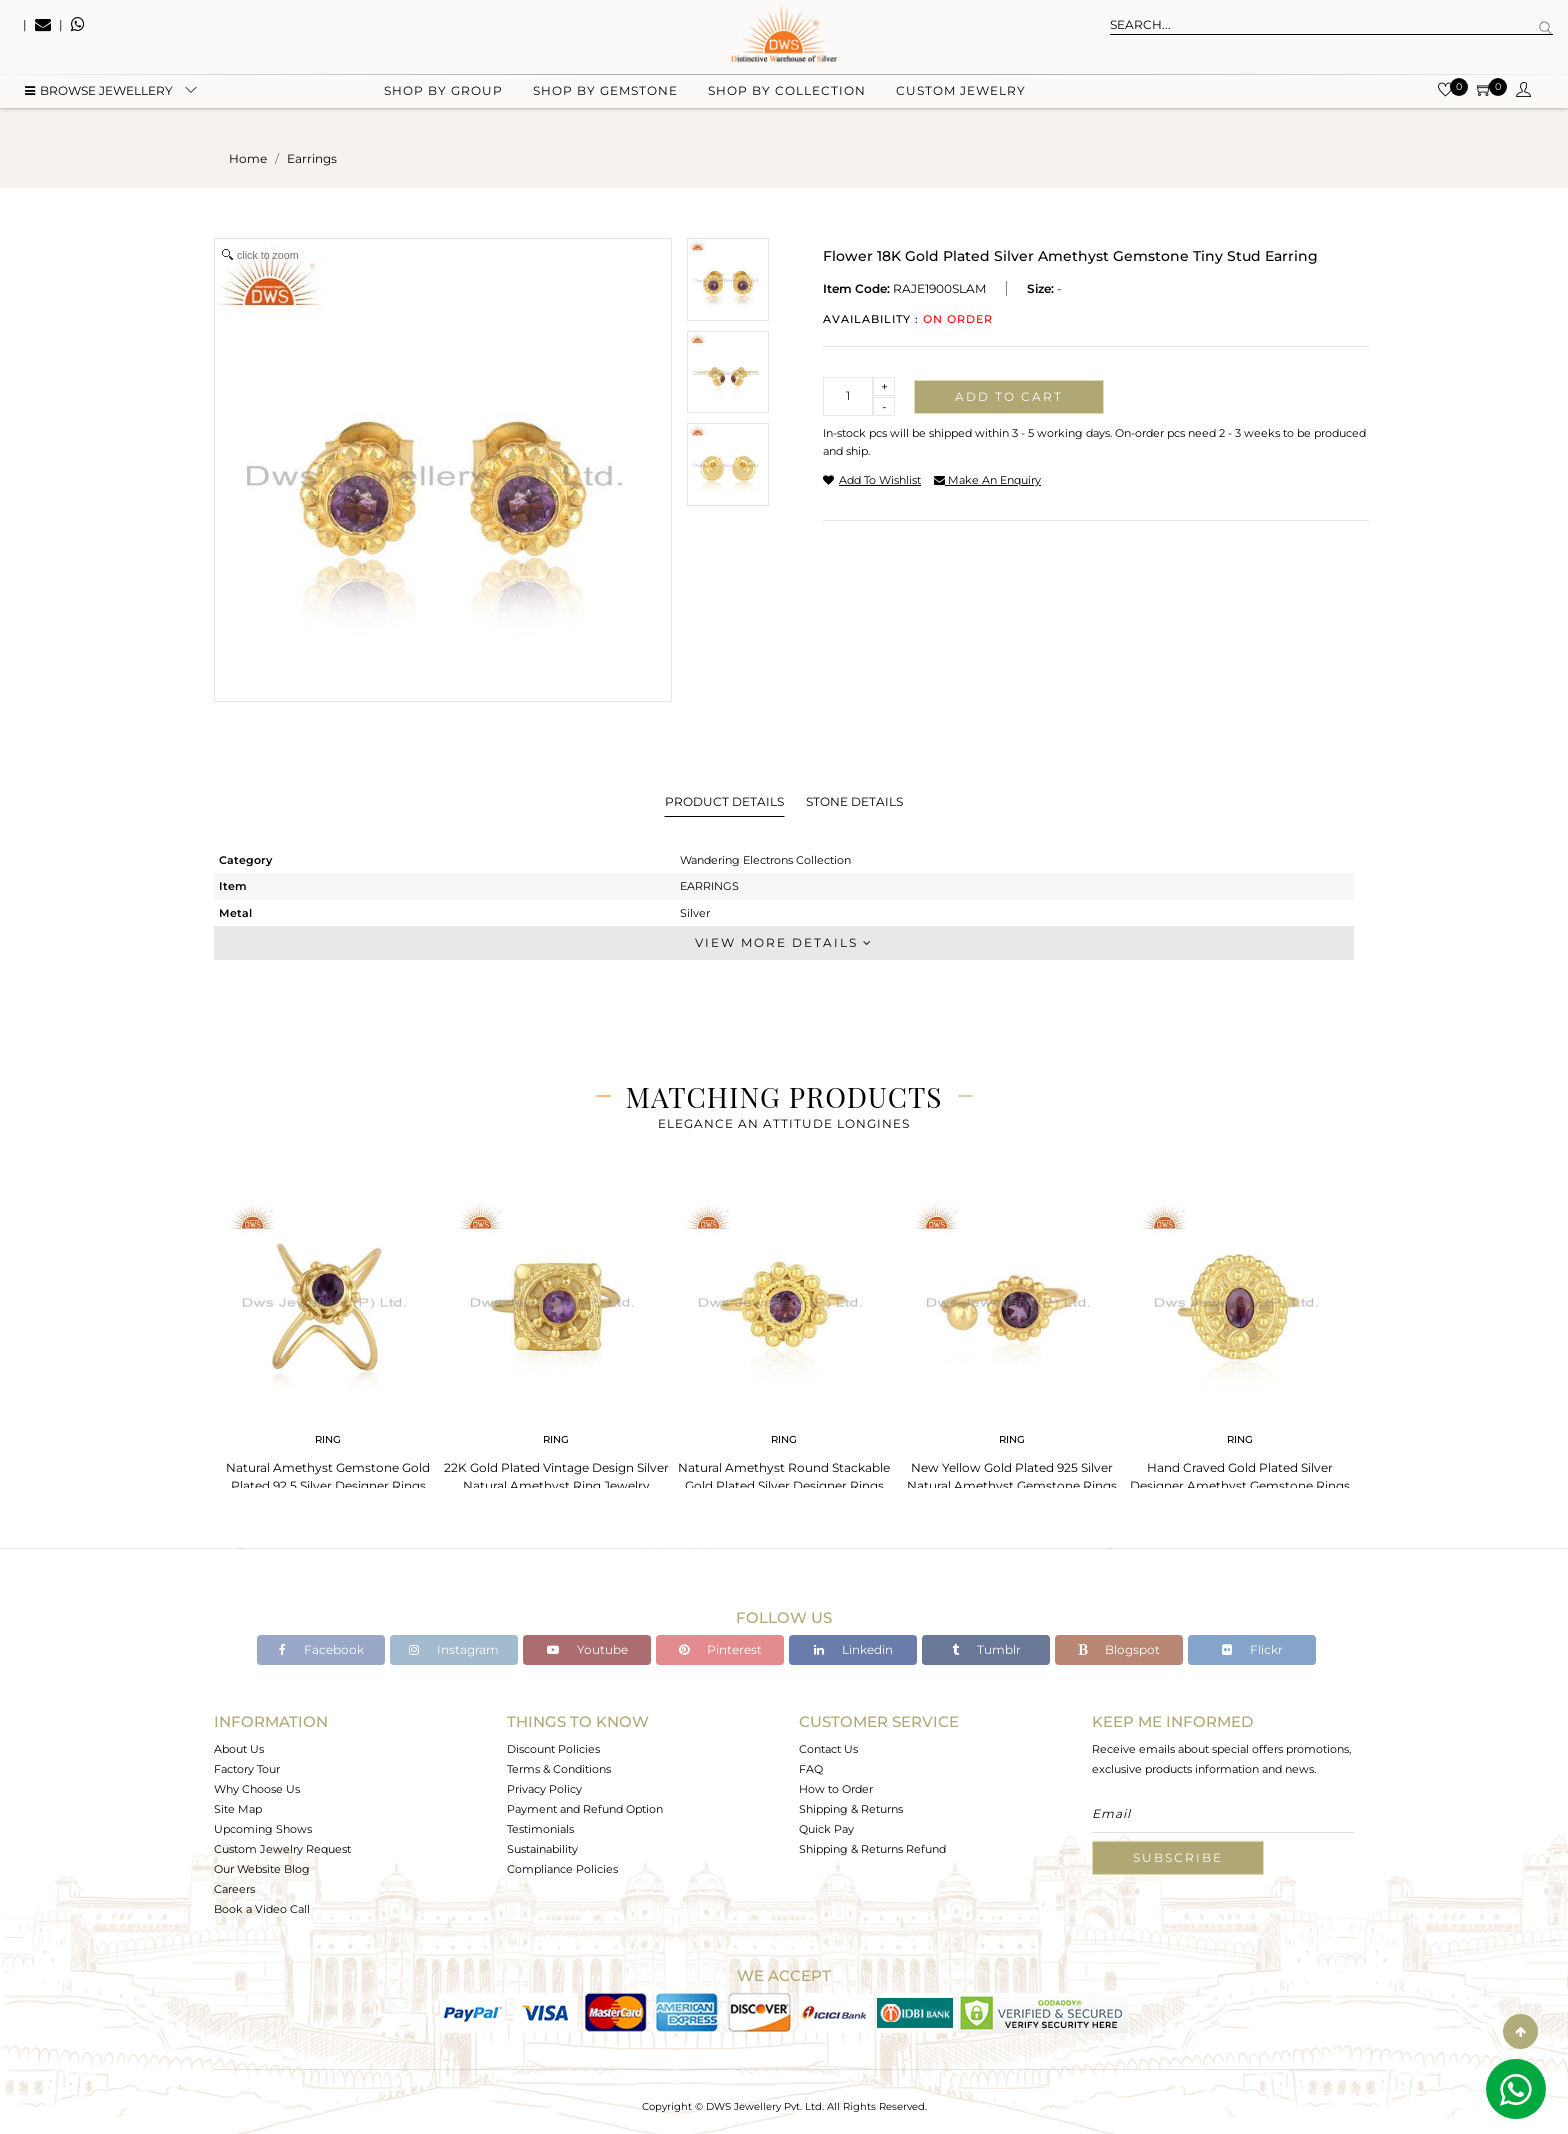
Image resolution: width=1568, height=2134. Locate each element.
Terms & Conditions (559, 1769)
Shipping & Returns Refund (872, 1849)
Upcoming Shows (263, 1829)
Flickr (1252, 1649)
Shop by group (443, 100)
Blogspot (1119, 1649)
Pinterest (720, 1649)
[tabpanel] (328, 1340)
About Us (239, 1749)
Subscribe (1178, 1857)
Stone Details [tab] (854, 801)
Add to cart (1009, 396)
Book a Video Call (262, 1909)
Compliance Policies (562, 1869)
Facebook (321, 1649)
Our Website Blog (262, 1869)
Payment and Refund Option (585, 1809)
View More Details (784, 942)
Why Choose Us (257, 1789)
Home (248, 158)
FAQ (811, 1769)
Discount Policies (553, 1749)
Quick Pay (826, 1829)
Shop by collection (787, 100)
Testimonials (540, 1829)
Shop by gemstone (605, 100)
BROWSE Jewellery (99, 100)
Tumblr (986, 1649)
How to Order (836, 1789)
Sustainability (542, 1849)
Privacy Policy (544, 1789)
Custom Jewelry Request (282, 1849)
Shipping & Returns (851, 1809)
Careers (234, 1889)
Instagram (454, 1649)
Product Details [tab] (724, 801)
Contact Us (828, 1749)
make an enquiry (987, 480)
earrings (312, 158)
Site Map (238, 1809)
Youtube (587, 1649)
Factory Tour (247, 1769)
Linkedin (853, 1649)
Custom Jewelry (961, 100)
